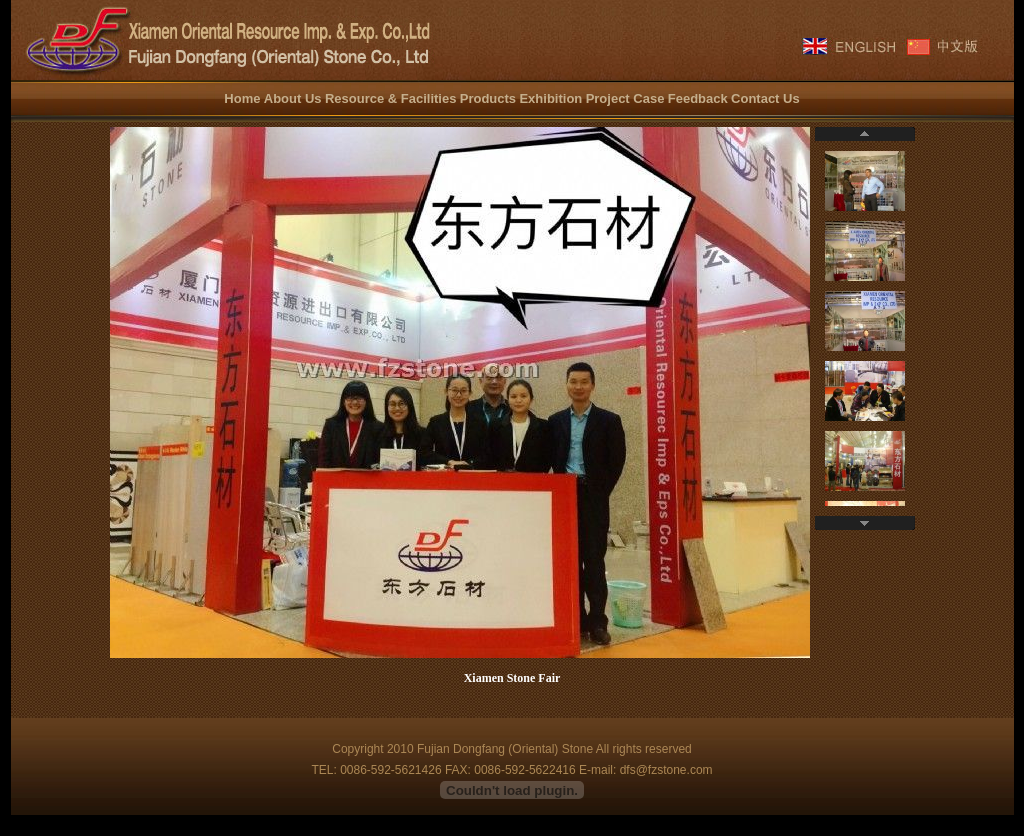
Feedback (698, 98)
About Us (293, 98)
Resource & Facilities (391, 98)
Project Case (625, 98)
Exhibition (550, 98)
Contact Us (765, 98)
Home (242, 98)
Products (488, 98)
